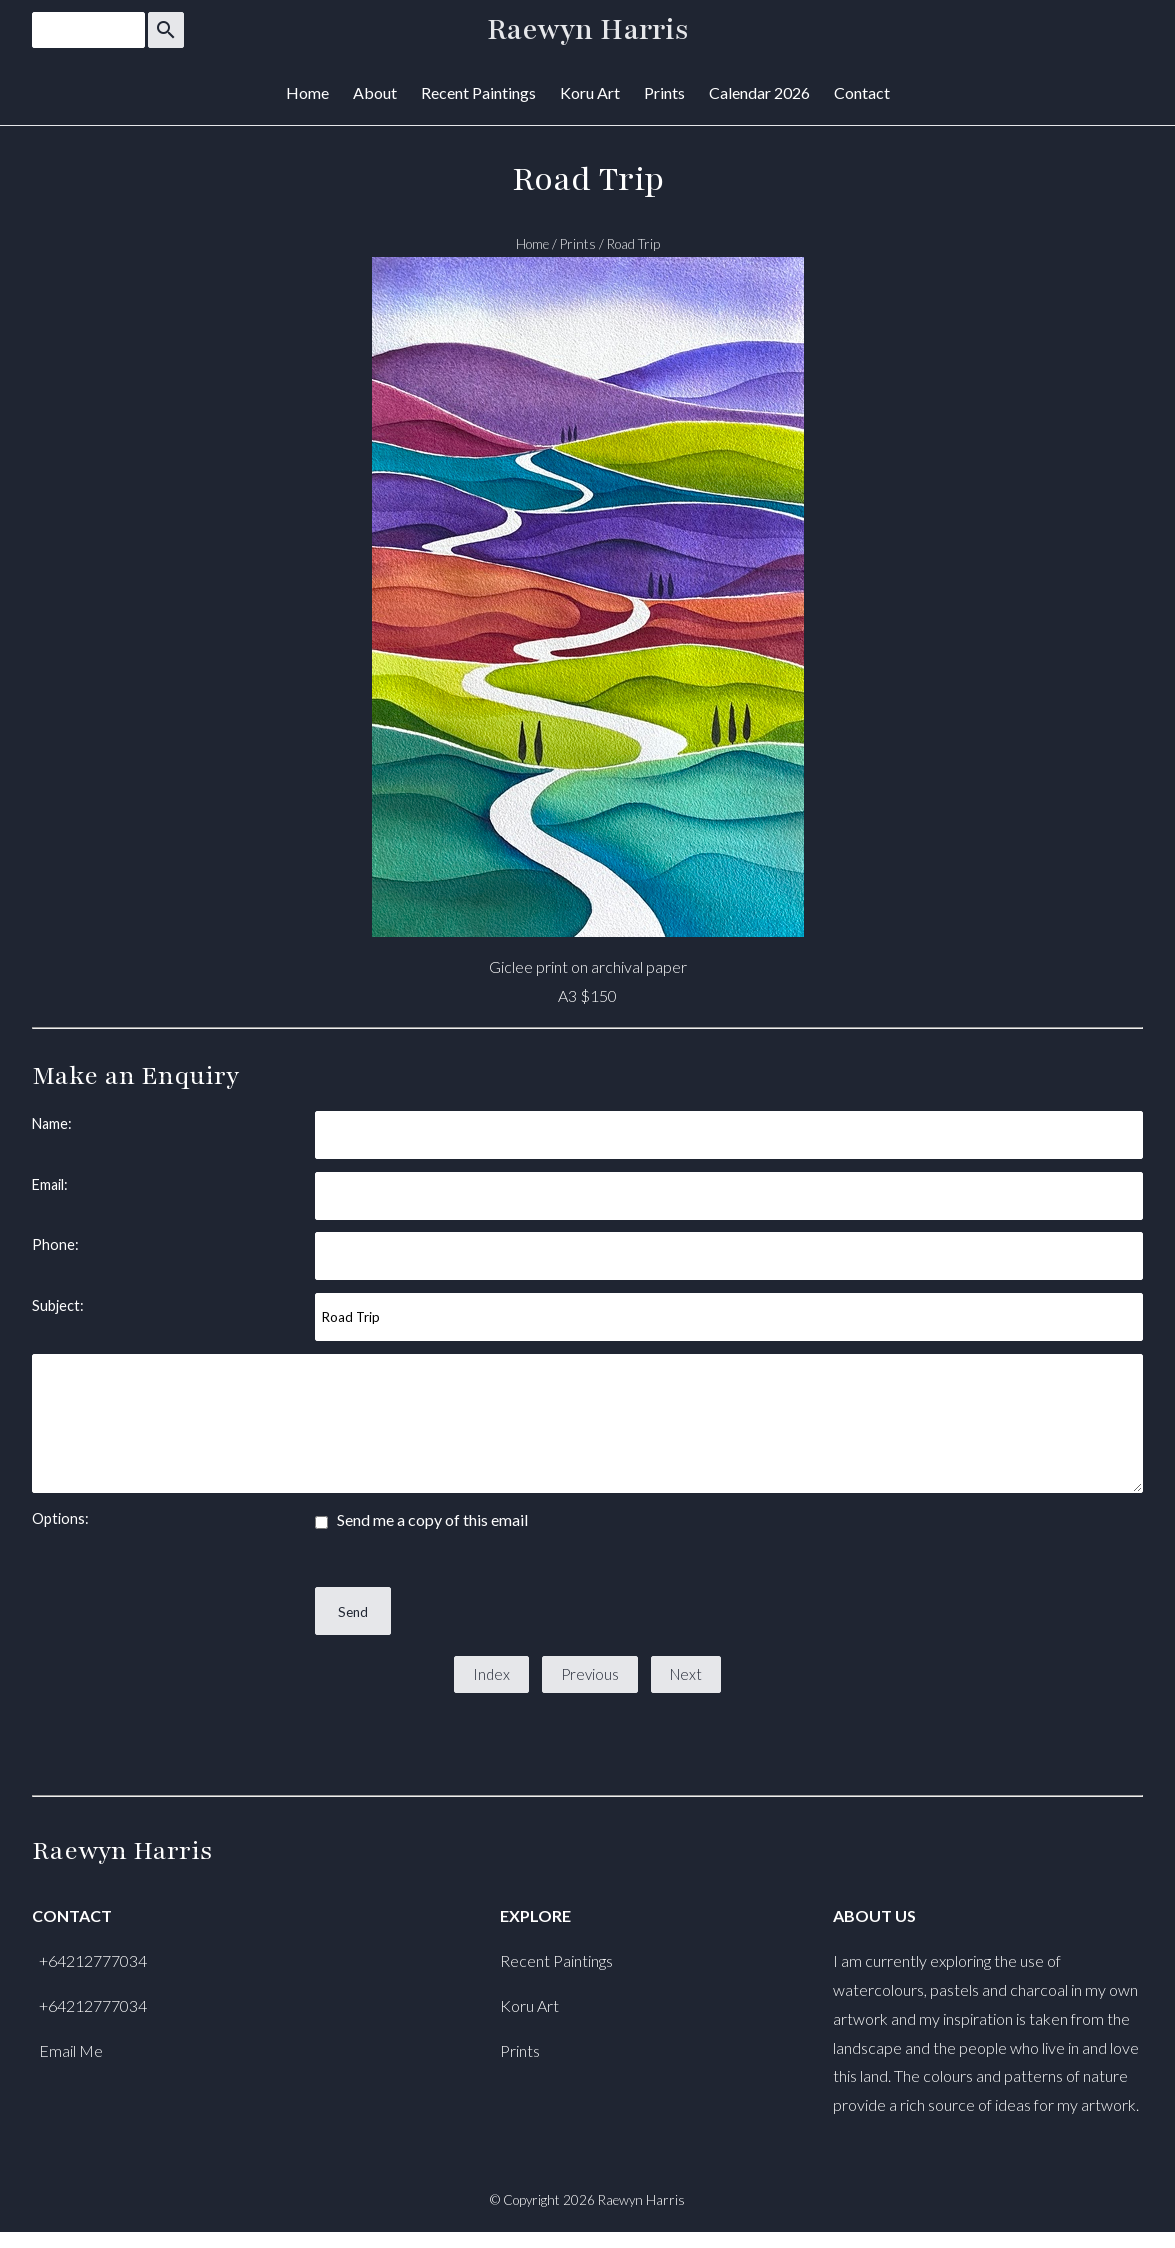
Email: (50, 1184)
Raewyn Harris (588, 30)
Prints (664, 92)
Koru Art (590, 92)
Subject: (58, 1305)
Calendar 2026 (759, 92)
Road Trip (633, 244)
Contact (862, 92)
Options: (60, 1518)
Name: (52, 1123)
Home (307, 92)
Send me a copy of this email (421, 1519)
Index (491, 1674)
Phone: (55, 1244)
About (375, 92)
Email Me (71, 2050)
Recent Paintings (478, 92)
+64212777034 (93, 1960)
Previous (590, 1674)
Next (686, 1674)
